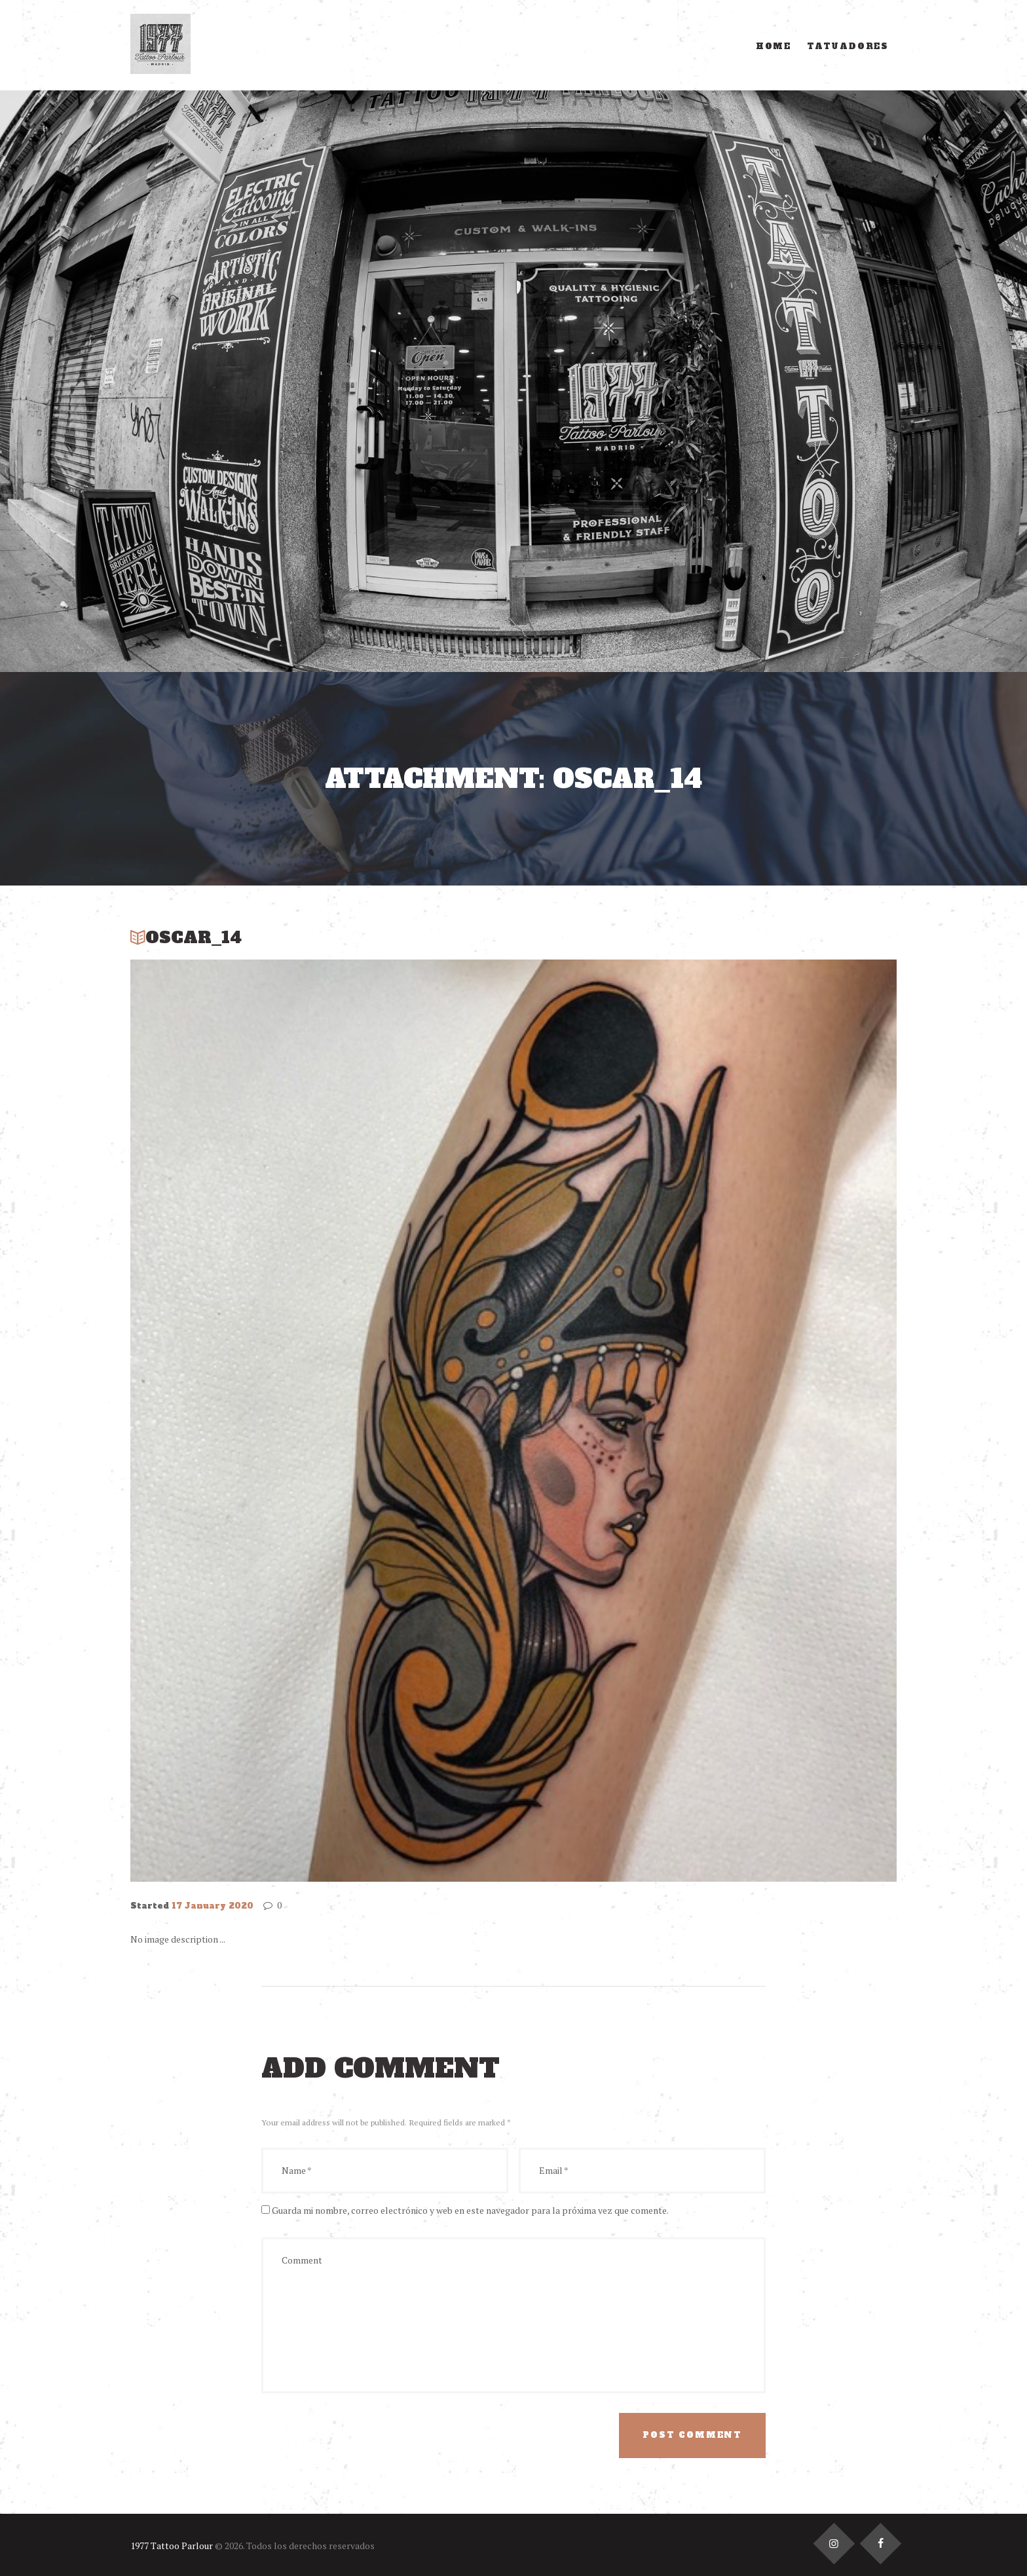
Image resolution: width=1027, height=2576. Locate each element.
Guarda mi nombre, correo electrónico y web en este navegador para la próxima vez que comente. (470, 2210)
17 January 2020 (212, 1906)
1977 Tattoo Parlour (171, 2545)
